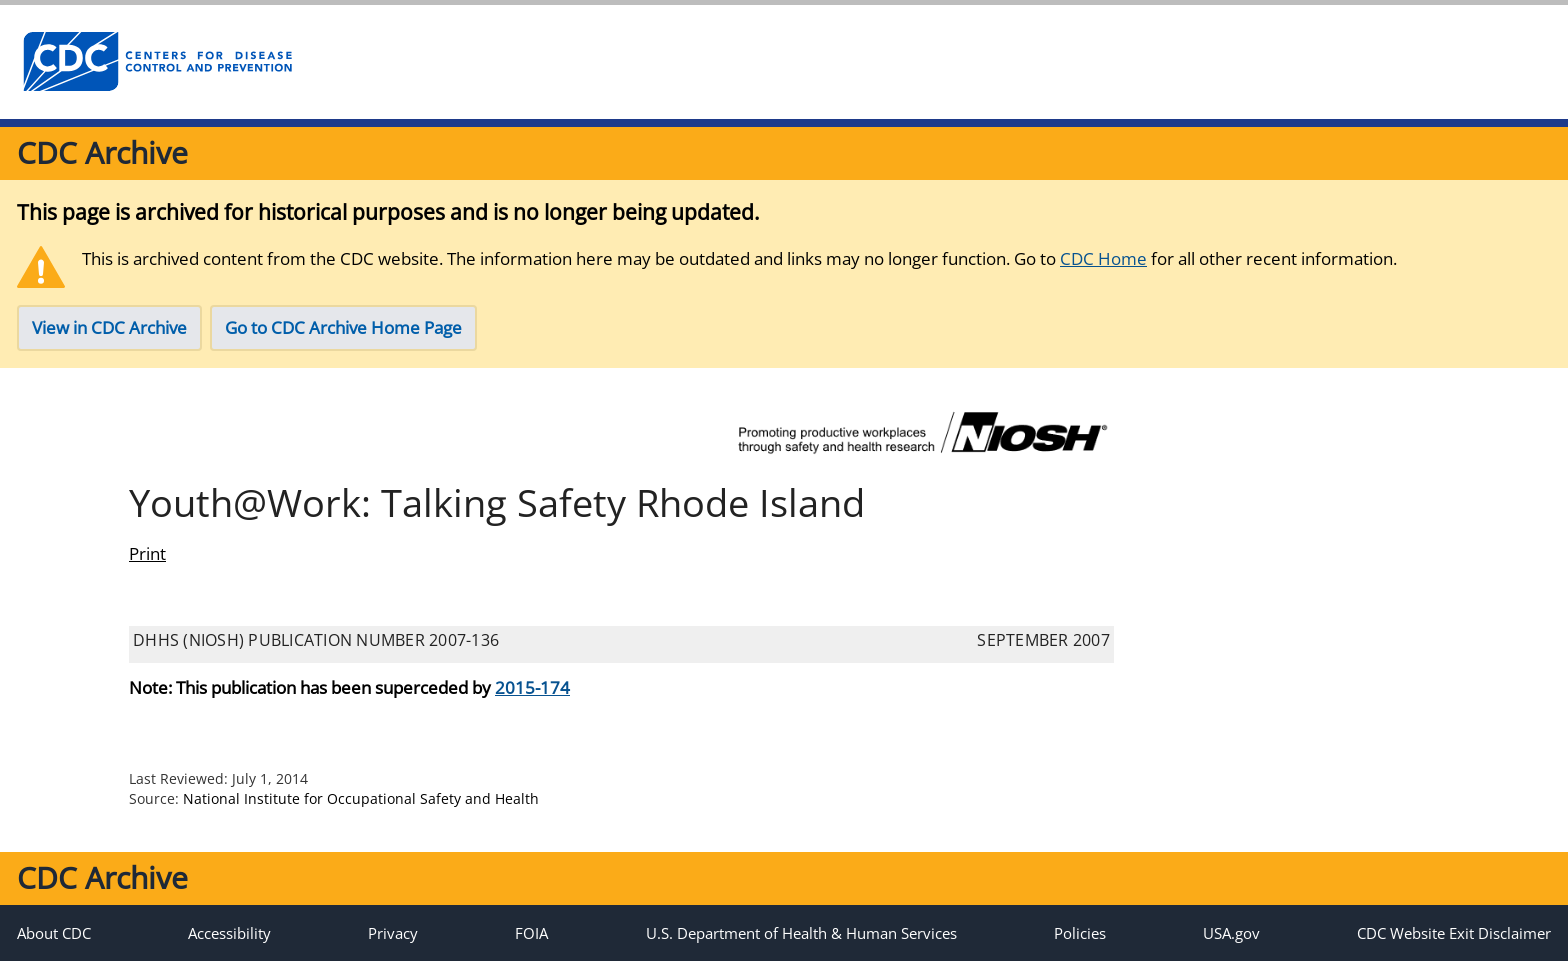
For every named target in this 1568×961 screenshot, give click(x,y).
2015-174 (532, 687)
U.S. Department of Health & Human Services (801, 933)
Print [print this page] (147, 553)
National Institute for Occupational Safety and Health (361, 798)
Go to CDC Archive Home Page (343, 327)
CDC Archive (102, 152)
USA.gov (1231, 933)
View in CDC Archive (109, 327)
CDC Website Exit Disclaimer (1454, 933)
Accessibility (229, 933)
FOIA (531, 933)
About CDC (54, 933)
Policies (1080, 933)
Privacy (393, 933)
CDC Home (1103, 258)
